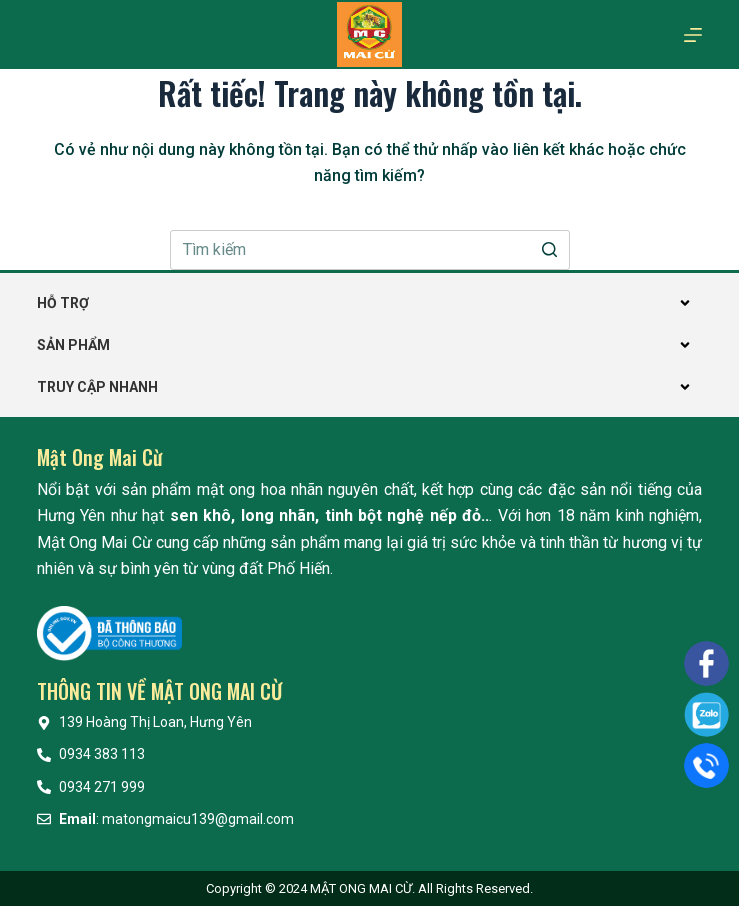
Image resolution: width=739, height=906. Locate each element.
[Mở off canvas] (693, 35)
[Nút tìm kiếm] (550, 250)
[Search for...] (370, 250)
